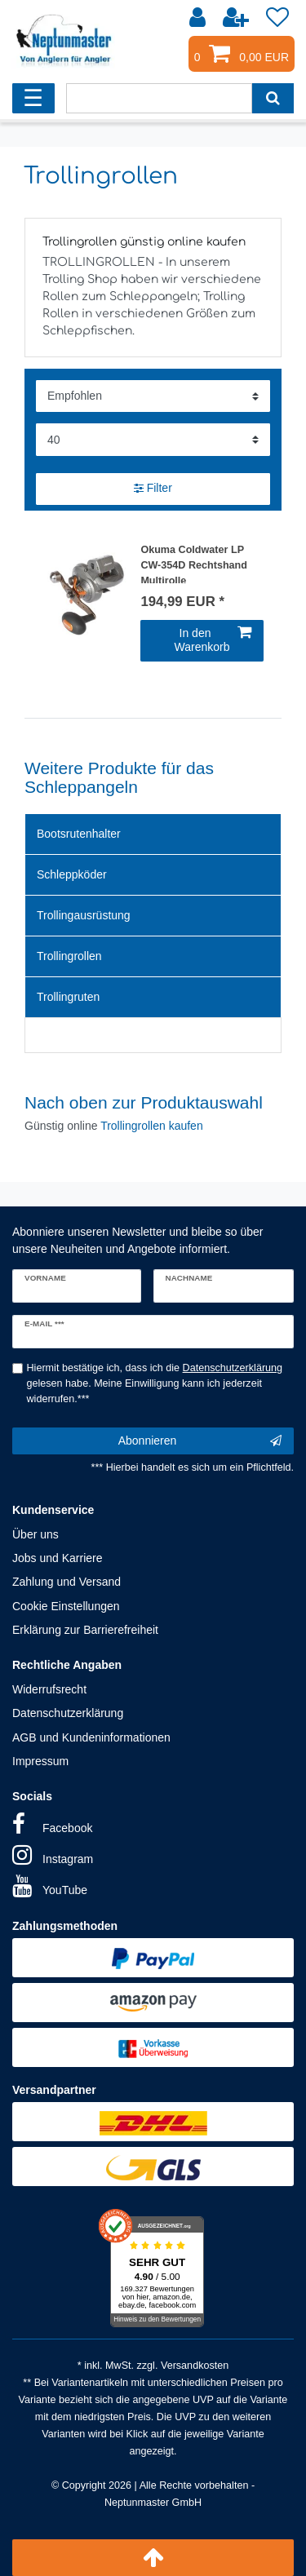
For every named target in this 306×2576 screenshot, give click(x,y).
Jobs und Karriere (57, 1558)
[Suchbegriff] (159, 98)
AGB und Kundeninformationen (91, 1737)
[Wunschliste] (277, 18)
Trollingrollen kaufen (151, 1125)
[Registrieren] (237, 18)
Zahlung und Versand (66, 1581)
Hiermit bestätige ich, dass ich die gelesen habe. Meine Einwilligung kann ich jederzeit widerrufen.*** (155, 1383)
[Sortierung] (153, 396)
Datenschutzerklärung (67, 1713)
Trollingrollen (69, 956)
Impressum (40, 1761)
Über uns (35, 1534)
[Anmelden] (199, 18)
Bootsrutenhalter (79, 833)
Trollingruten (68, 996)
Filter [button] (153, 488)
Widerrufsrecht (49, 1689)
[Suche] (273, 98)
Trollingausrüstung (84, 915)
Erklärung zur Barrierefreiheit (85, 1629)
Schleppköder (72, 874)
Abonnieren (200, 1441)
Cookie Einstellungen (66, 1606)
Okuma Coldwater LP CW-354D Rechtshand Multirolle (193, 563)
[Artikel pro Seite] (153, 439)
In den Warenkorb (213, 640)
